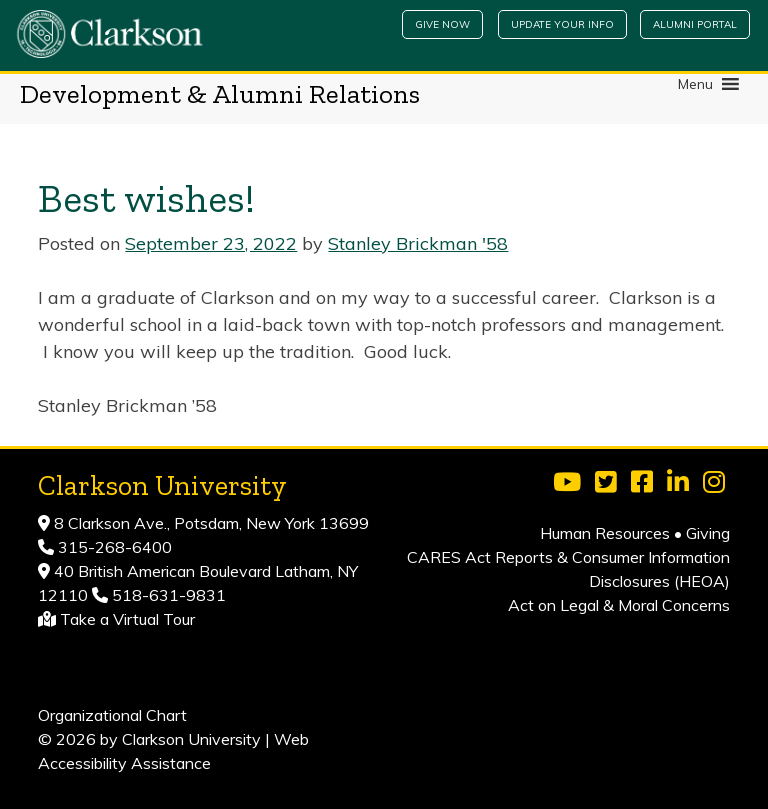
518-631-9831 (167, 595)
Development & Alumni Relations (220, 94)
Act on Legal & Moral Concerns (619, 605)
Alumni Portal (695, 24)
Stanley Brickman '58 (418, 243)
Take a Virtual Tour (127, 619)
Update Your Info (562, 24)
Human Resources (605, 533)
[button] (695, 84)
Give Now (442, 24)
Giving (708, 533)
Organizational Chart (112, 715)
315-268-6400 (113, 547)
